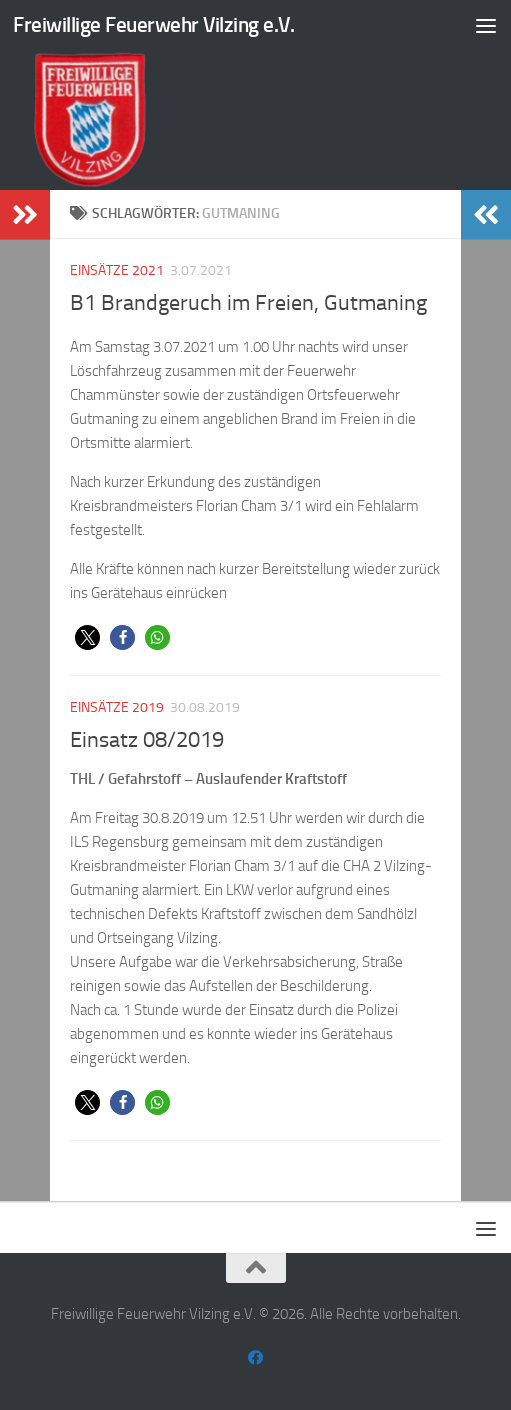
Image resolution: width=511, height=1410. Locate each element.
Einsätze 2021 (117, 270)
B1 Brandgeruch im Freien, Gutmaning (248, 303)
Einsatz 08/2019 (147, 740)
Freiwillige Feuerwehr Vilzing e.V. (153, 24)
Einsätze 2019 (117, 707)
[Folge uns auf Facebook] (255, 1358)
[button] (87, 637)
